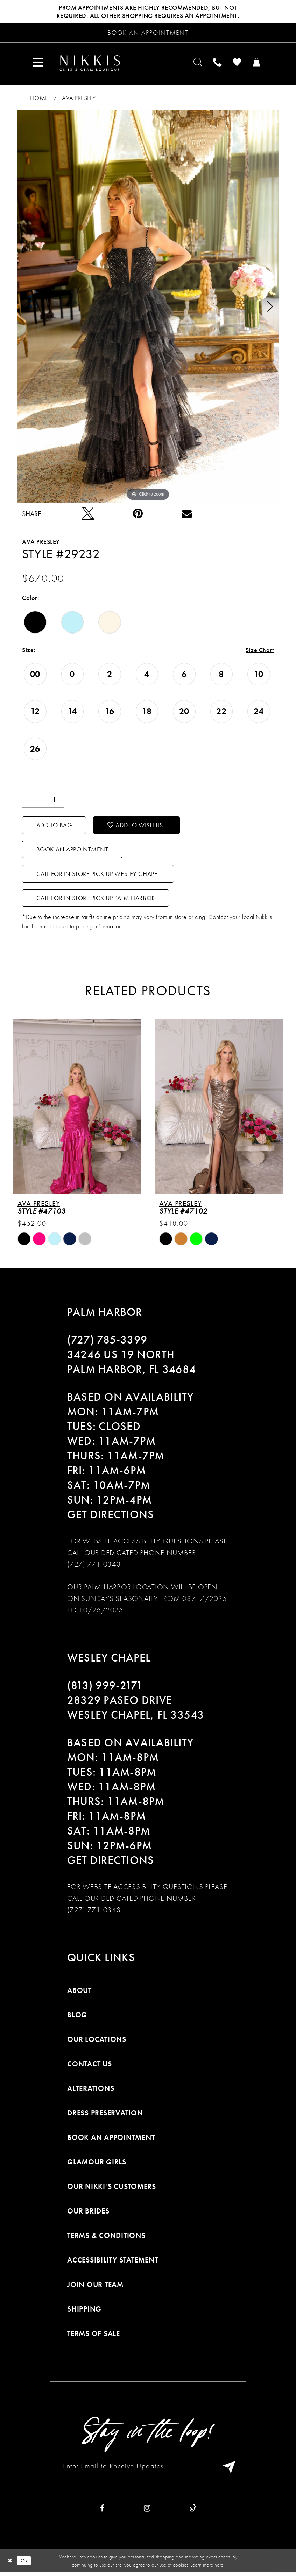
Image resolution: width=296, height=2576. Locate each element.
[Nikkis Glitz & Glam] (91, 64)
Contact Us (89, 2067)
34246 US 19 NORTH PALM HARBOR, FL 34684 (131, 1365)
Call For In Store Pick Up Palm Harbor (96, 901)
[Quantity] (43, 800)
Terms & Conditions (106, 2238)
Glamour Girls (96, 2165)
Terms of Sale (93, 2336)
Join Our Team (95, 2287)
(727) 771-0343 (94, 1567)
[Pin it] (138, 515)
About (79, 1993)
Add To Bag (55, 826)
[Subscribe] (229, 2469)
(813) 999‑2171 (105, 1688)
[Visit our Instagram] (147, 2512)
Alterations (90, 2091)
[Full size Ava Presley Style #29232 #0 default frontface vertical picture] (148, 307)
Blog (77, 2018)
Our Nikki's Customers (111, 2189)
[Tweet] (88, 514)
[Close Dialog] (10, 2564)
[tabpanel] (148, 307)
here (218, 2568)
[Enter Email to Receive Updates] (148, 2469)
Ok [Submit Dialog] (24, 2564)
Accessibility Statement (112, 2263)
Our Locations (96, 2042)
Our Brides (88, 2214)
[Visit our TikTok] (193, 2512)
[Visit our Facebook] (102, 2512)
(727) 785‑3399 (107, 1343)
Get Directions (110, 1518)
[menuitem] (38, 64)
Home (39, 99)
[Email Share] (187, 514)
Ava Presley (79, 99)
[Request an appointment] (148, 32)
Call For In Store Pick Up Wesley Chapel (99, 876)
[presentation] (77, 1109)
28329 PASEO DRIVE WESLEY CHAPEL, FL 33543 (135, 1710)
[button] (38, 64)
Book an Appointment (73, 851)
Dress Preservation (105, 2116)
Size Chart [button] (260, 651)
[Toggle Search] (196, 64)
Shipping (84, 2312)
